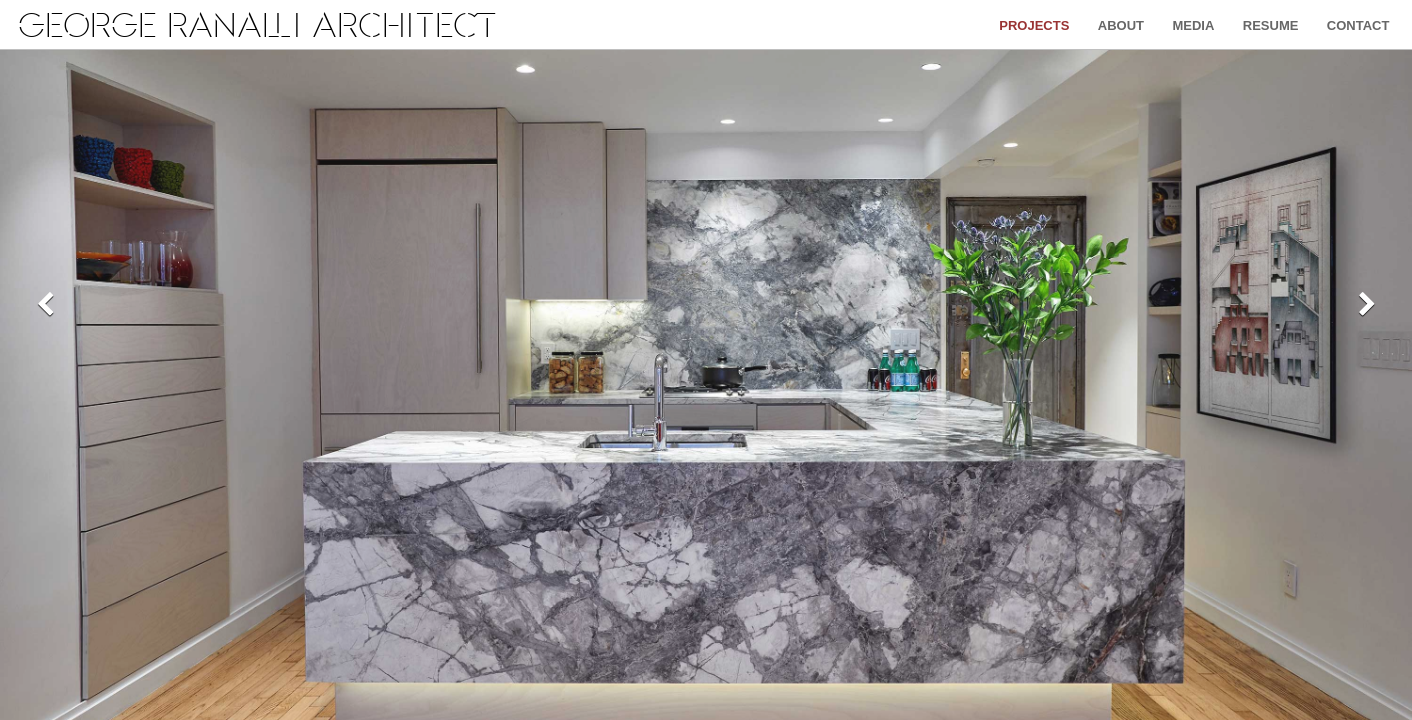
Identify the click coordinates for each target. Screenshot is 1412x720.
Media (1193, 25)
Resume (1271, 25)
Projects (1034, 25)
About (1121, 25)
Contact (1358, 25)
